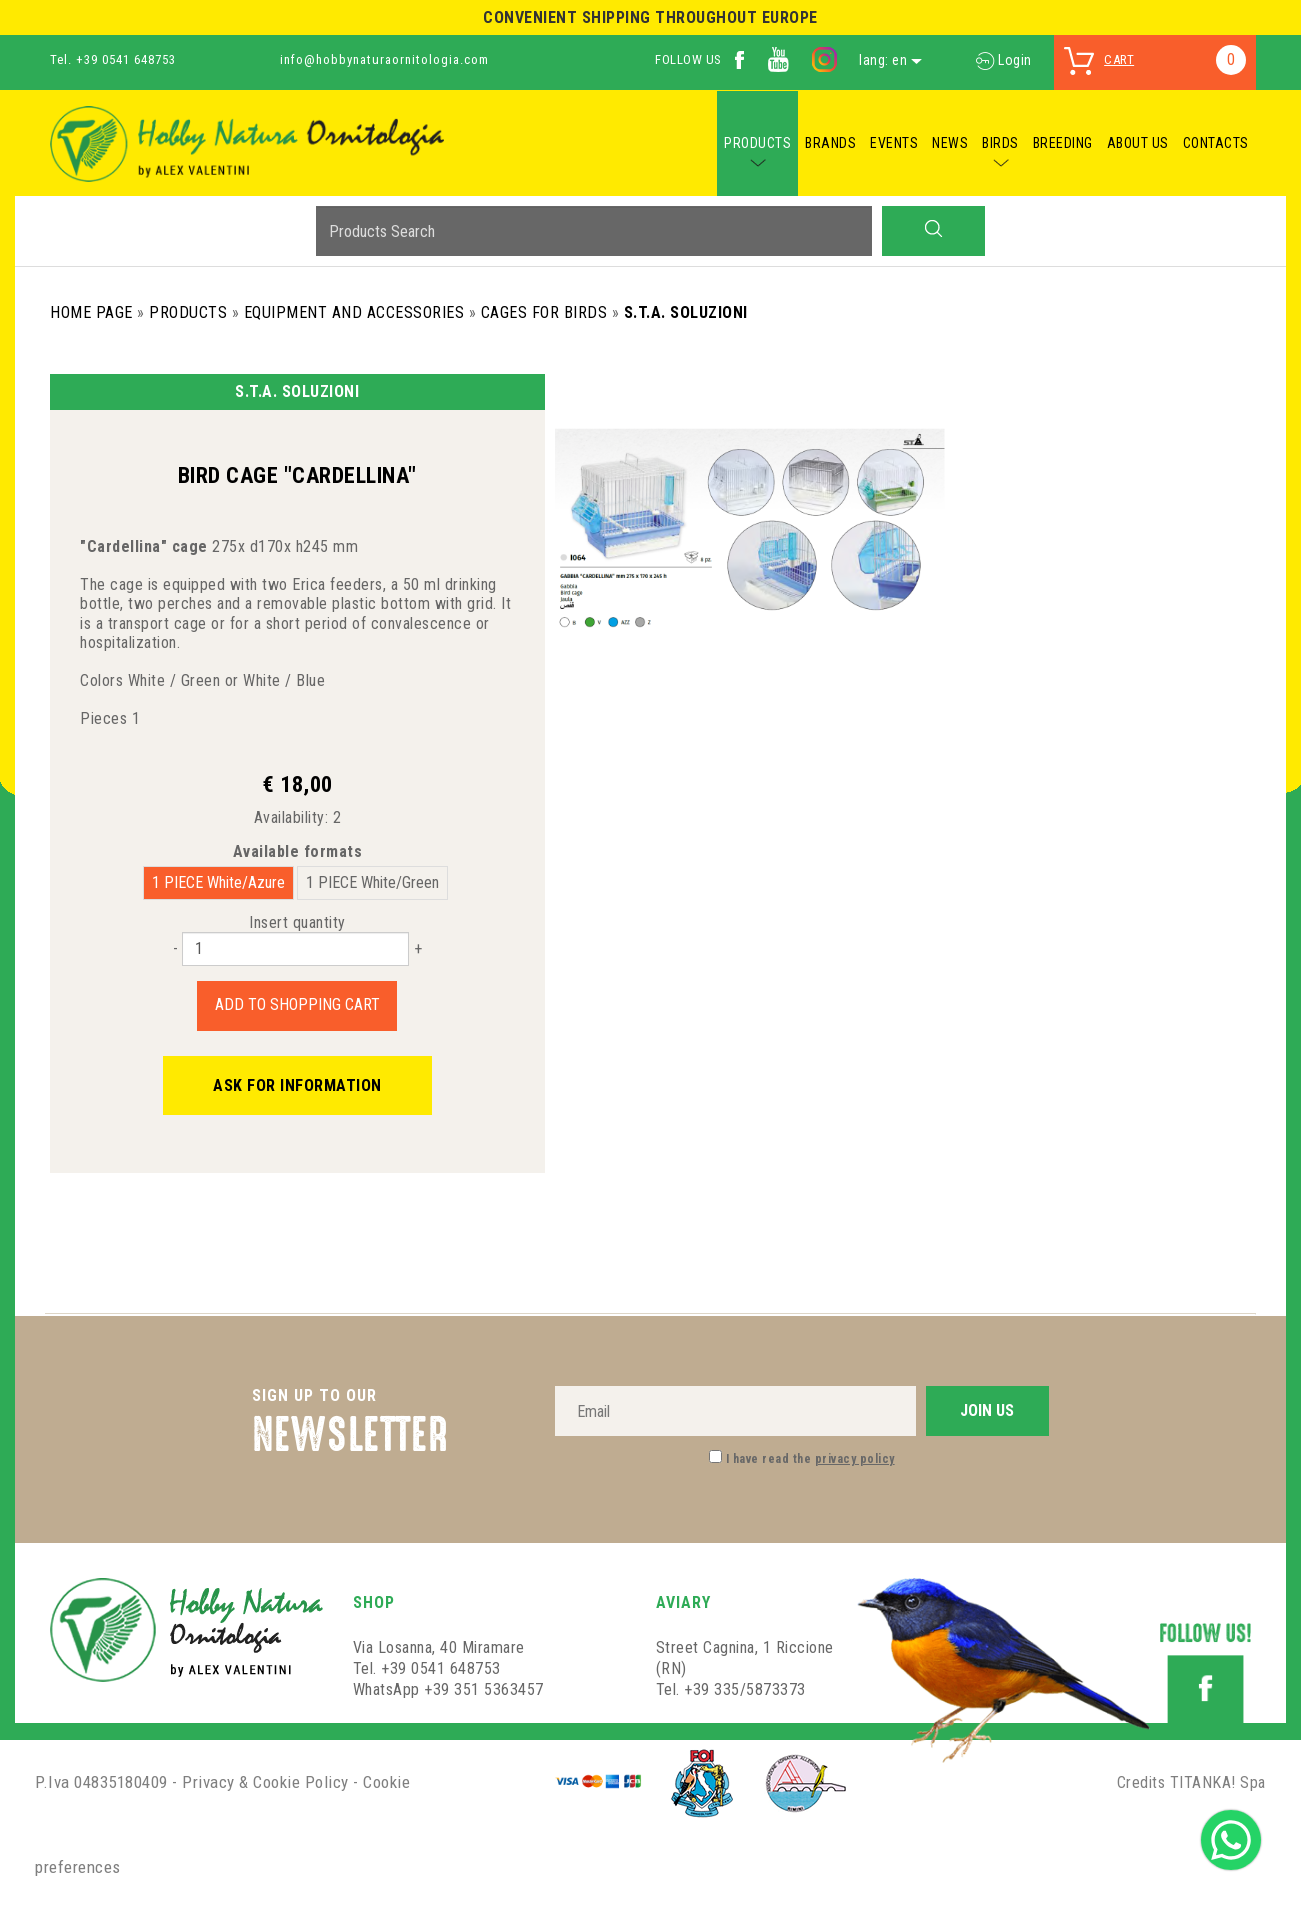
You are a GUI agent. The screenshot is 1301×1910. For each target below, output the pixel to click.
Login (1004, 60)
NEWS (950, 143)
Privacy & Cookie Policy (265, 1782)
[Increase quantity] (418, 948)
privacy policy (855, 1459)
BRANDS (830, 143)
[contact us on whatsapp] (1231, 1838)
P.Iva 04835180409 (101, 1782)
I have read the (810, 1459)
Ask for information (297, 1085)
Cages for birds (544, 312)
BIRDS (1000, 143)
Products (188, 312)
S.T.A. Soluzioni (686, 312)
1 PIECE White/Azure (218, 882)
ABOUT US (1138, 143)
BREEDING (1063, 143)
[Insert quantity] (295, 949)
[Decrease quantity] (175, 948)
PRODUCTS (757, 143)
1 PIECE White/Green (372, 882)
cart (1119, 59)
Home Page (91, 312)
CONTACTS (1216, 143)
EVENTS (894, 143)
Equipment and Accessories (354, 312)
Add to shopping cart (297, 1004)
